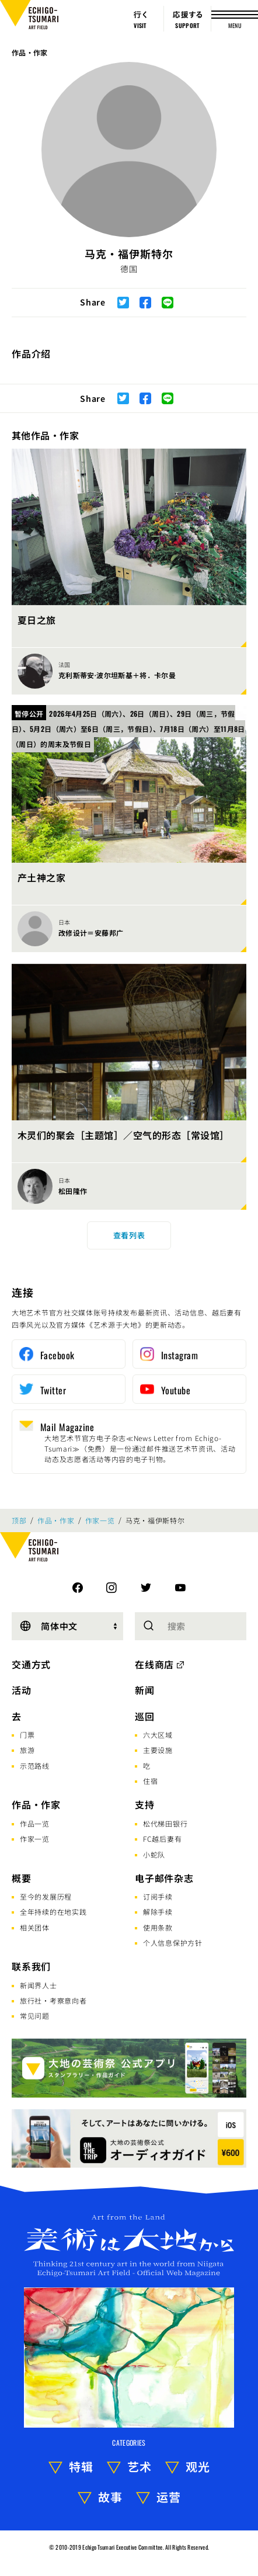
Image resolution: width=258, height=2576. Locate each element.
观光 (198, 2466)
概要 (22, 1878)
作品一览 (35, 1823)
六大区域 (158, 1735)
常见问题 (35, 2015)
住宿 (150, 1781)
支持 (145, 1804)
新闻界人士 (38, 1985)
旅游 (27, 1750)
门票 (27, 1735)
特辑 (81, 2466)
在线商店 (154, 1664)
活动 (22, 1690)
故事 (110, 2496)
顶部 (19, 1520)
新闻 (145, 1690)
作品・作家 (30, 52)
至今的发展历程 (46, 1896)
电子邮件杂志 (164, 1878)
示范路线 (35, 1765)
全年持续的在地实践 (53, 1912)
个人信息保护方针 (173, 1942)
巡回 (145, 1716)
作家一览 (100, 1520)
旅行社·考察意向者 (53, 2000)
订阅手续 (158, 1896)
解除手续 (158, 1912)
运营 (168, 2496)
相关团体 (35, 1927)
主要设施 (158, 1750)
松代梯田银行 (165, 1823)
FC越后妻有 (162, 1839)
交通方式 (31, 1664)
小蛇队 (154, 1854)
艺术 (139, 2466)
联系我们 (31, 1966)
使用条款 (158, 1927)
